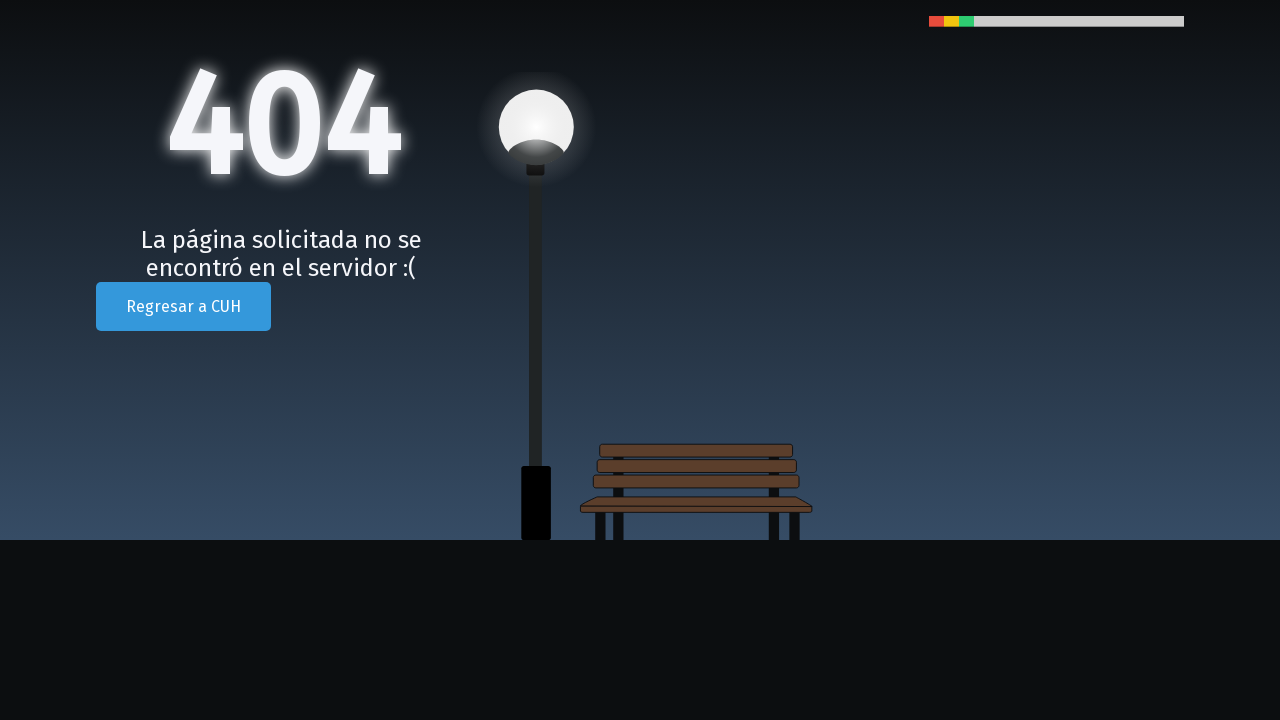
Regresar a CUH (183, 306)
